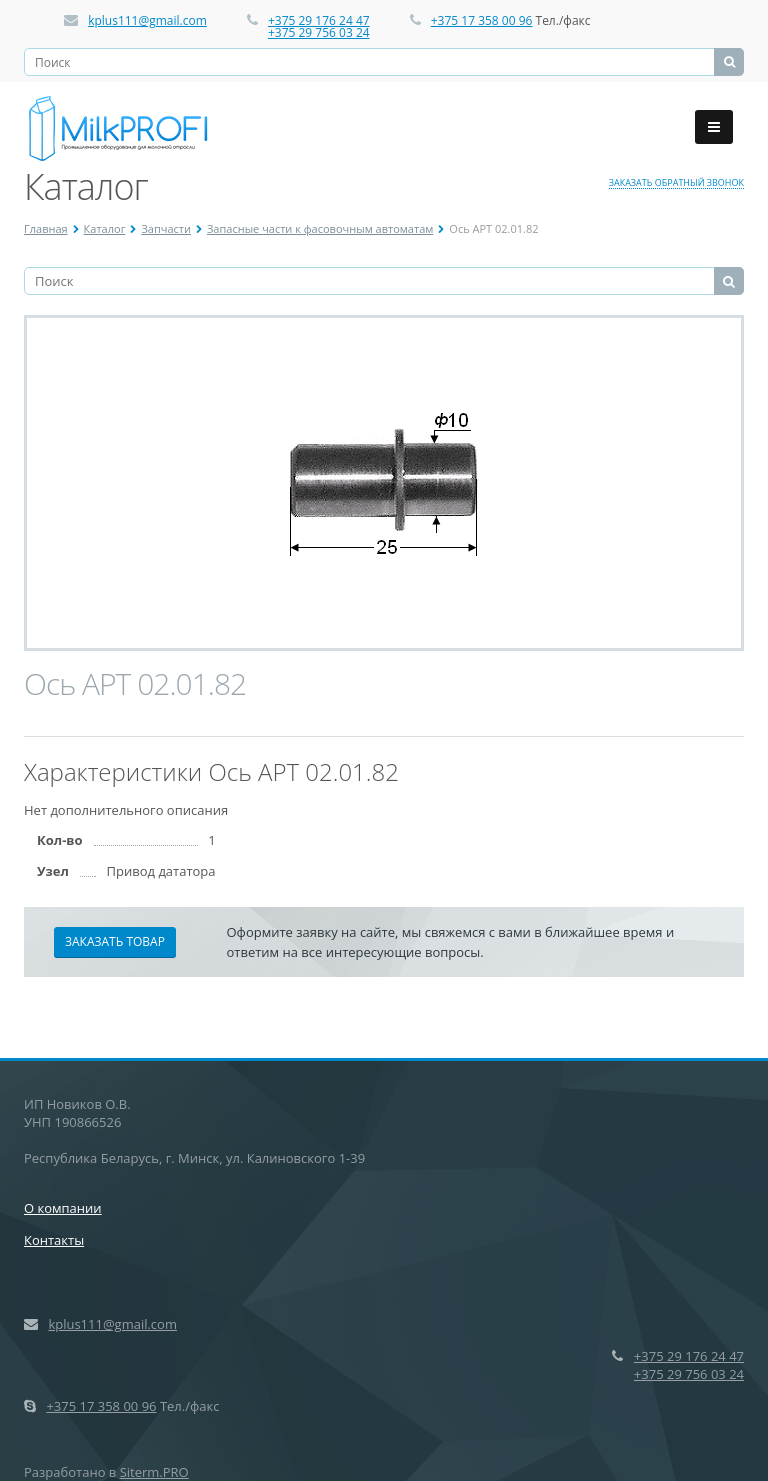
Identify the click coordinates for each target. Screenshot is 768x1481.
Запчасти (166, 228)
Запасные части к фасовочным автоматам (320, 228)
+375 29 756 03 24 (319, 32)
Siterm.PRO (154, 1472)
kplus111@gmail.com (147, 20)
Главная (46, 228)
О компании (63, 1208)
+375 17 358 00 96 (482, 20)
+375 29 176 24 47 (319, 20)
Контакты (54, 1240)
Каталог (105, 228)
